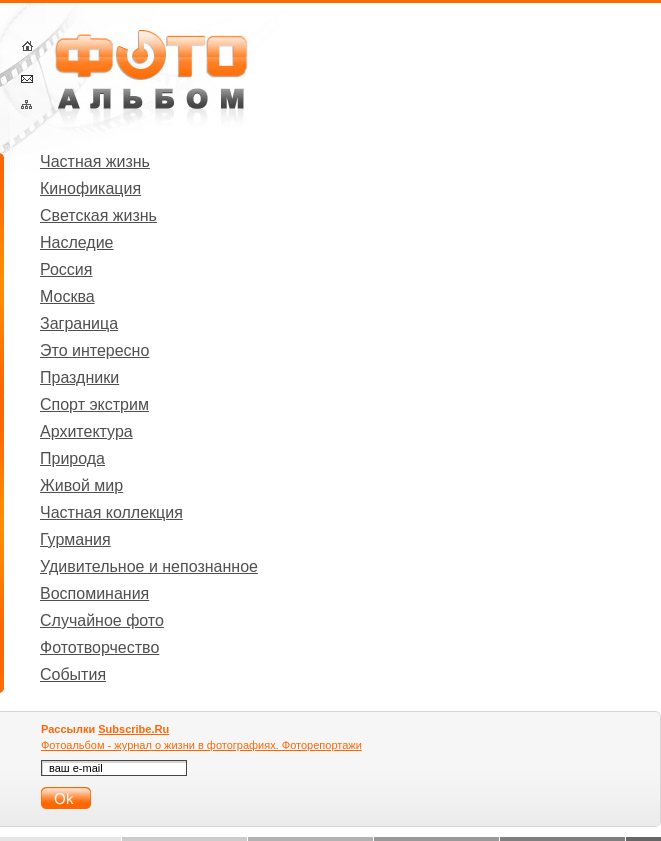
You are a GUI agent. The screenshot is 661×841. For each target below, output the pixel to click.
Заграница (79, 323)
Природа (72, 458)
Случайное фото (102, 620)
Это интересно (94, 350)
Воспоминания (94, 593)
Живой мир (81, 485)
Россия (66, 269)
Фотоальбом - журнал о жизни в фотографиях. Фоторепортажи (201, 745)
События (73, 674)
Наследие (77, 242)
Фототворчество (99, 647)
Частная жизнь (95, 161)
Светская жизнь (98, 215)
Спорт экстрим (94, 404)
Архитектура (86, 431)
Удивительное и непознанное (149, 566)
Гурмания (75, 539)
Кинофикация (90, 188)
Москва (67, 296)
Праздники (79, 377)
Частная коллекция (111, 512)
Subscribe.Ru (133, 729)
